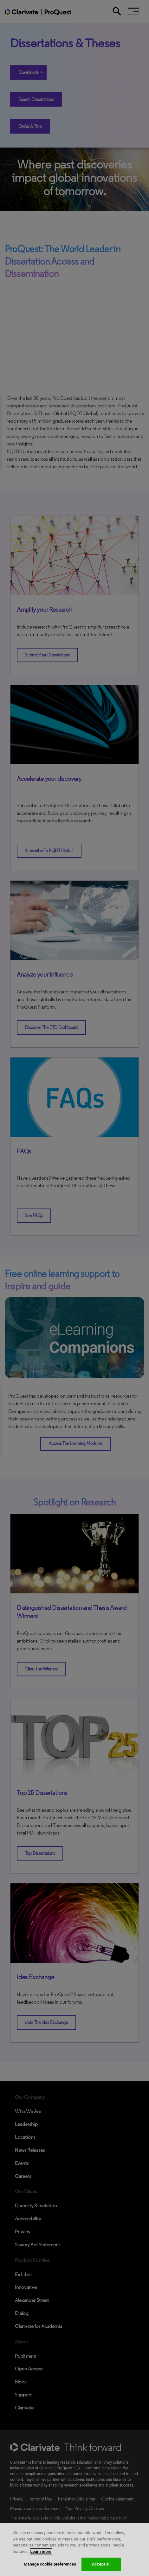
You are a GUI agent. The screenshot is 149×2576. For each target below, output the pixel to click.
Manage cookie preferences (50, 2564)
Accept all (101, 2564)
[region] (74, 2549)
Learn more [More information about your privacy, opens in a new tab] (41, 2551)
